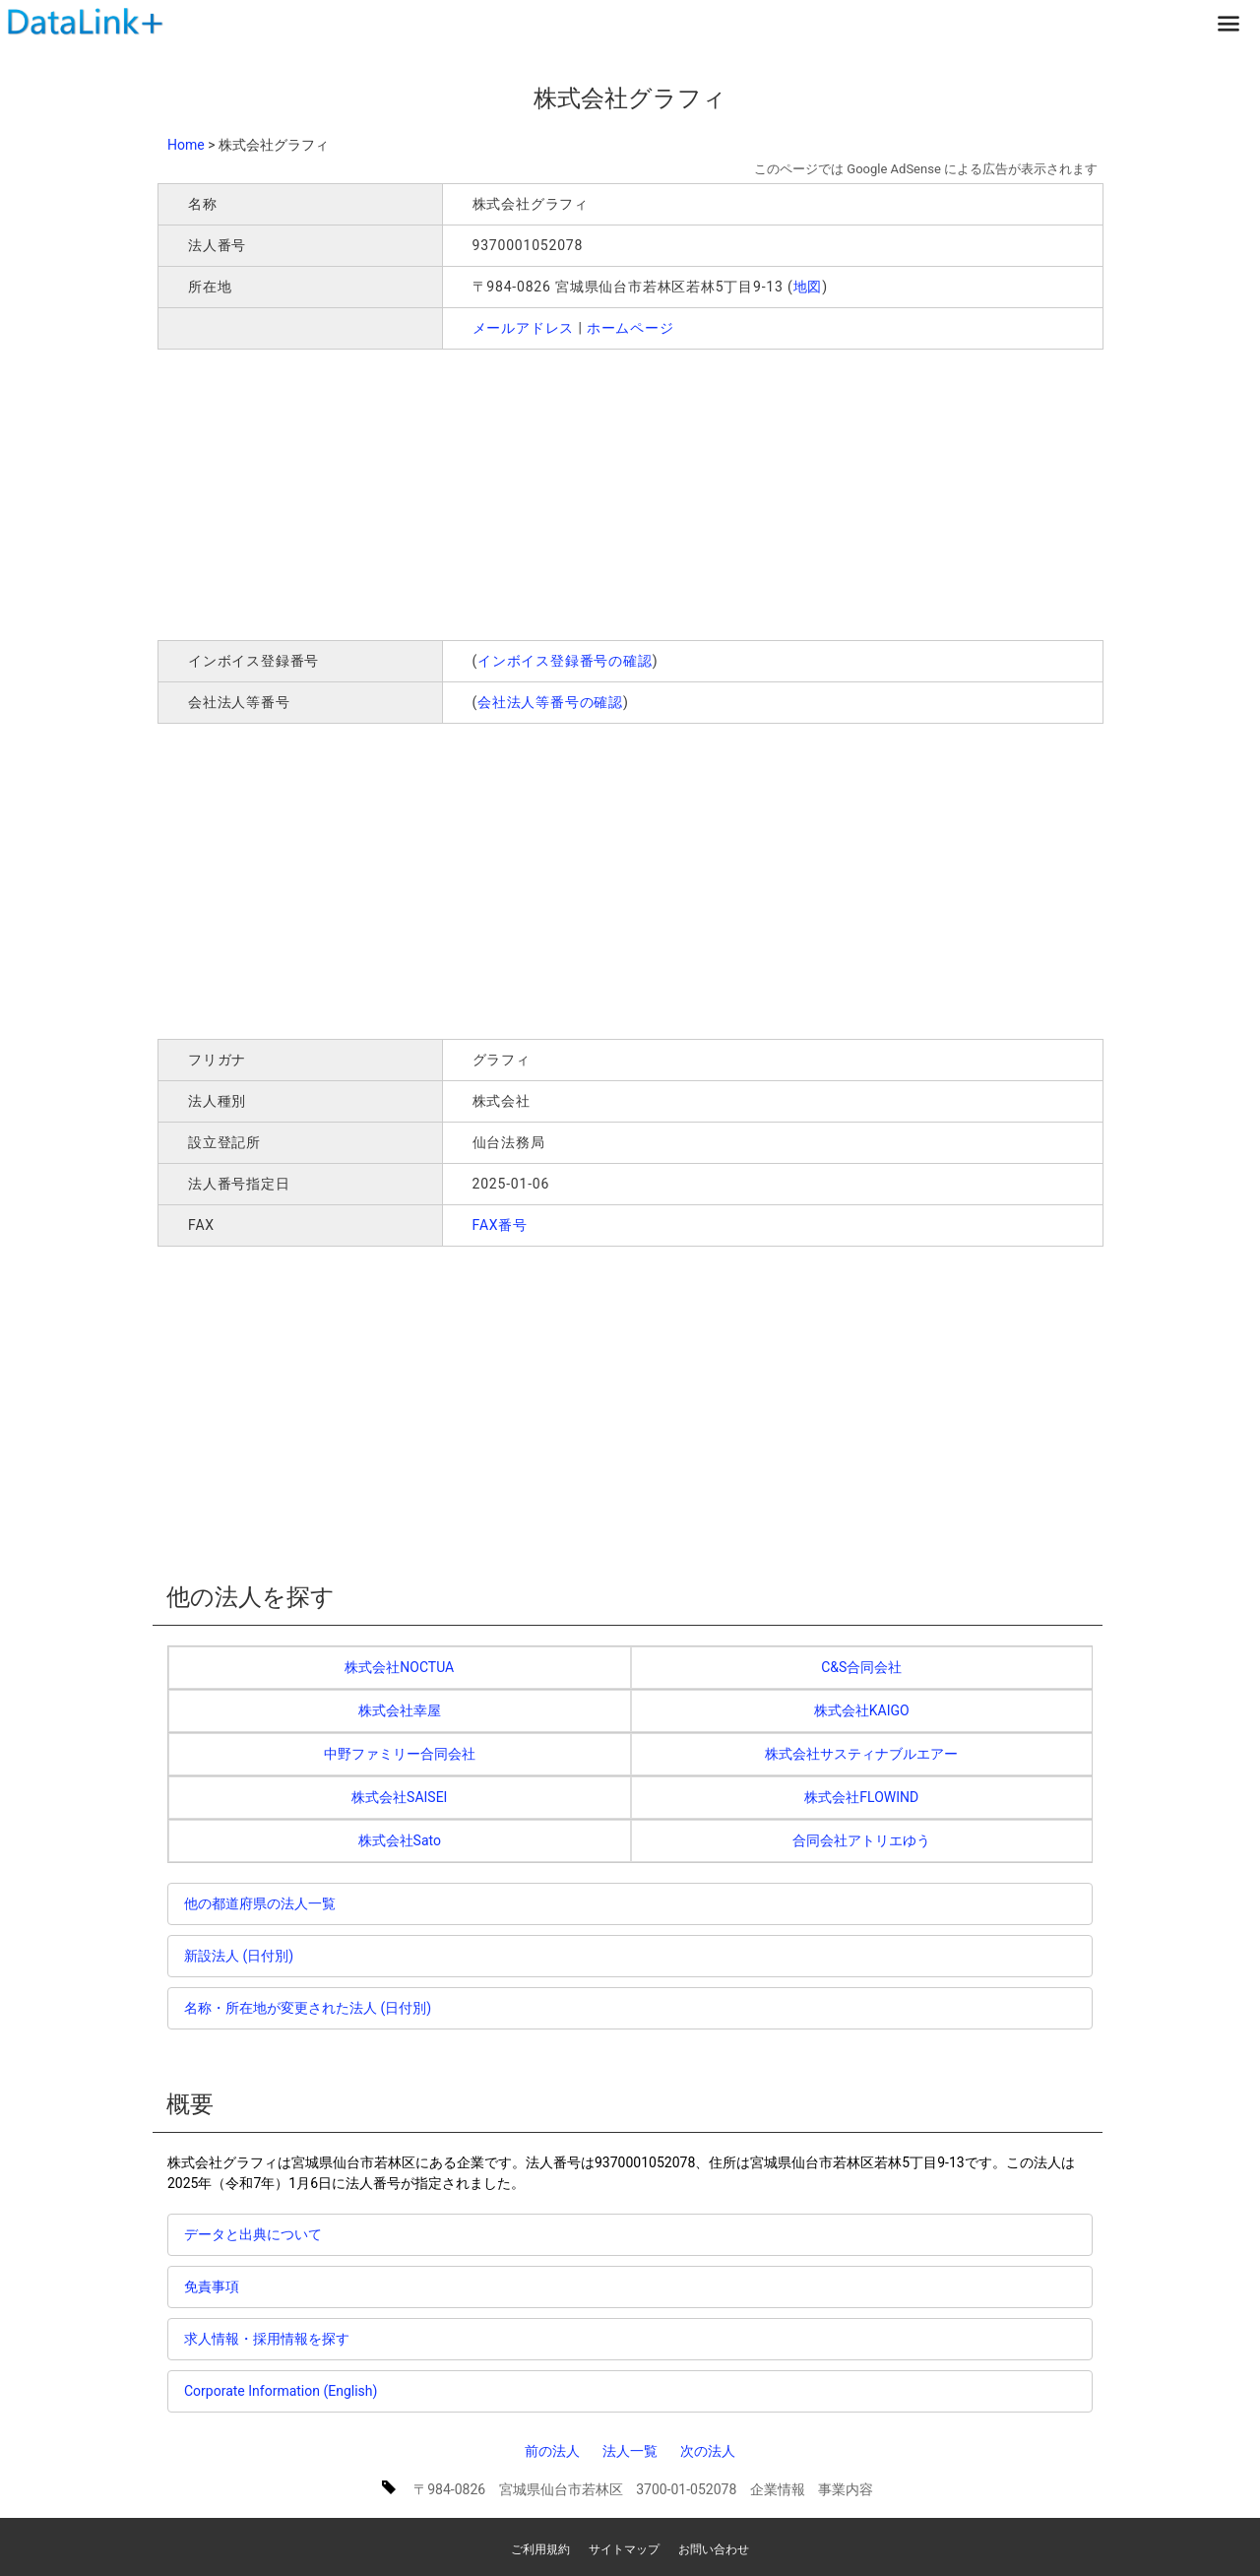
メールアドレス (523, 328)
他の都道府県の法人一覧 (260, 1903)
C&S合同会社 (861, 1667)
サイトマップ (624, 2549)
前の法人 (552, 2451)
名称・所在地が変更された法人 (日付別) (307, 2008)
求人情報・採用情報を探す (266, 2339)
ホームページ (630, 328)
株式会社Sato (399, 1840)
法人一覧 (630, 2451)
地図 (808, 286)
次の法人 (707, 2451)
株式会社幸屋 (399, 1710)
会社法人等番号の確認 (550, 702)
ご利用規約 (540, 2549)
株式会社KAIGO (862, 1710)
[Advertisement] (441, 492)
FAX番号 (500, 1225)
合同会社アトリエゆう (861, 1840)
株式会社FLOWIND (861, 1797)
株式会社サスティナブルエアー (861, 1754)
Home (186, 145)
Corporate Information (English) (280, 2391)
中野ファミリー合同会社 (399, 1754)
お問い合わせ (713, 2549)
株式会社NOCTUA (399, 1667)
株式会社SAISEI (399, 1797)
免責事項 (211, 2286)
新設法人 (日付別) (238, 1956)
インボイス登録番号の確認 (565, 661)
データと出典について (253, 2234)
